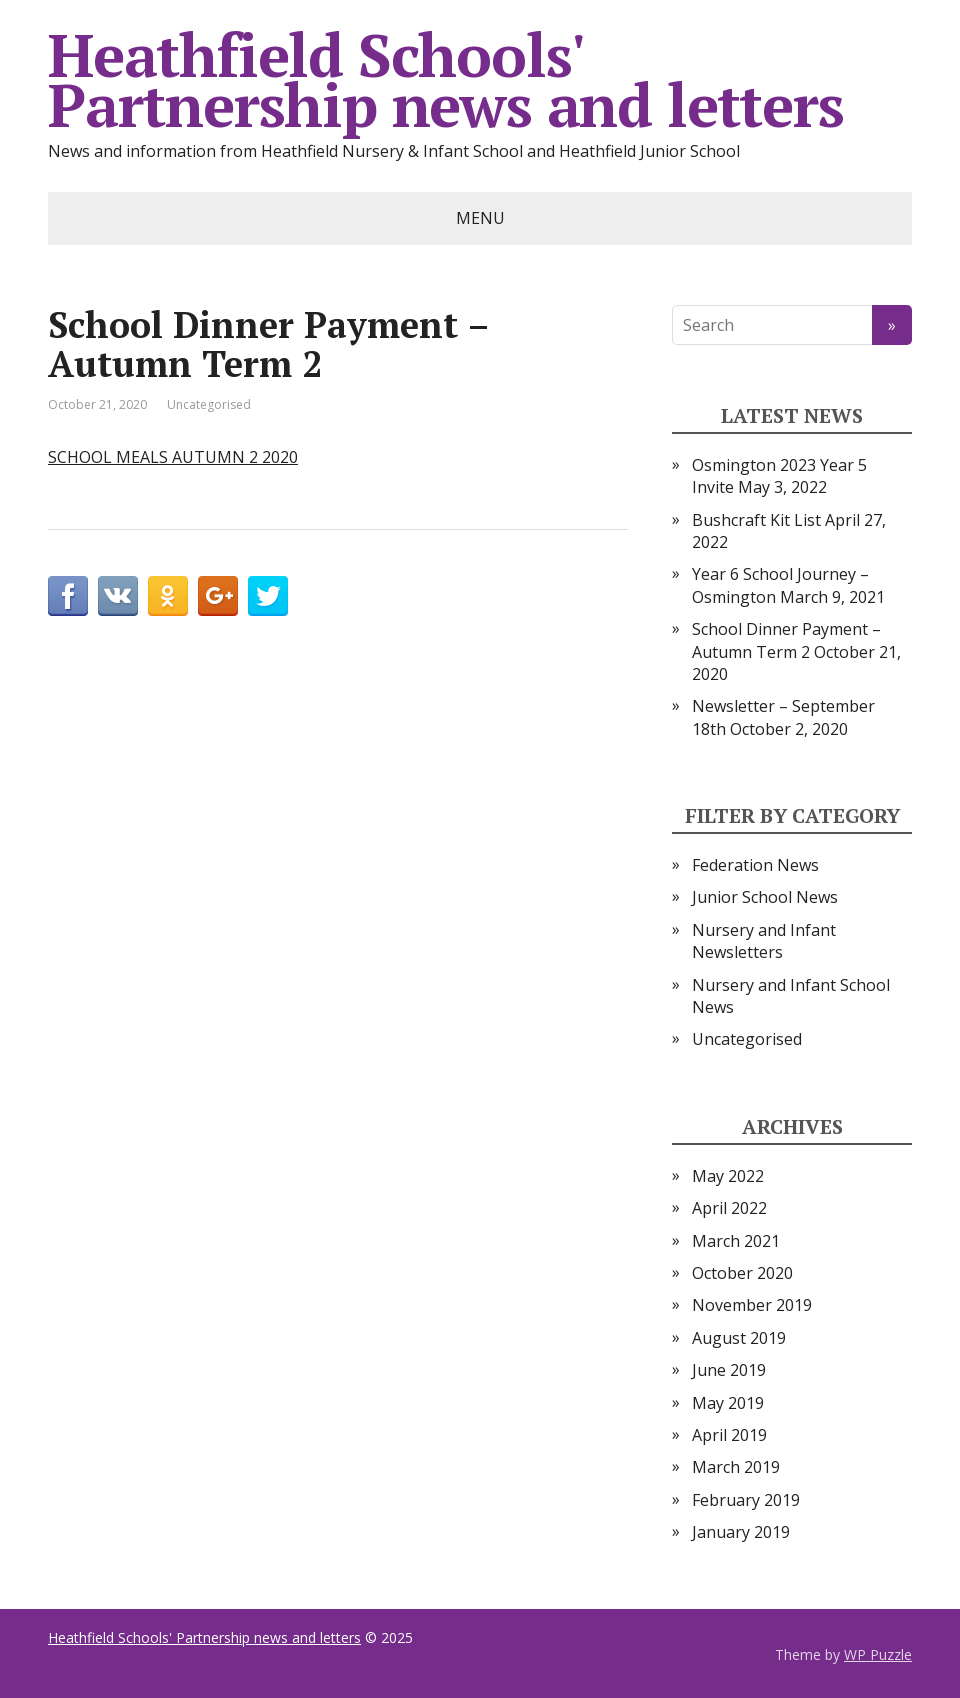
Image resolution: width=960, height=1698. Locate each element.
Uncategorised (209, 404)
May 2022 (728, 1176)
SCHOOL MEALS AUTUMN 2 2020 (173, 457)
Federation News (755, 865)
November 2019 (752, 1305)
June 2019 (729, 1370)
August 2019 (739, 1338)
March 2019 (736, 1467)
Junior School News (765, 897)
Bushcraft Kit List (756, 520)
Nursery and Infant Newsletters (764, 941)
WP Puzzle (878, 1654)
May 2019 (728, 1403)
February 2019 (746, 1500)
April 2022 (729, 1208)
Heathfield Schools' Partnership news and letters (445, 80)
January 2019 (741, 1532)
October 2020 (742, 1273)
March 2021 (736, 1241)
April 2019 (729, 1435)
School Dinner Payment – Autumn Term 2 (786, 640)
